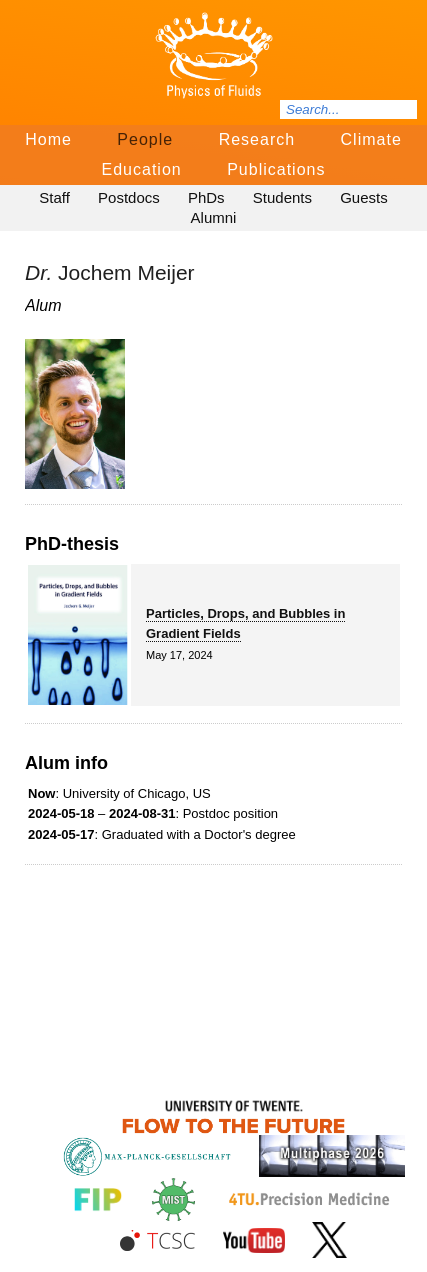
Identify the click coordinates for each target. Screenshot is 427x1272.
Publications (276, 169)
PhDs (206, 197)
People (145, 139)
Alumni (214, 217)
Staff (54, 197)
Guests (364, 197)
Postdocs (129, 197)
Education (142, 169)
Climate (371, 139)
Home (48, 139)
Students (282, 197)
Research (257, 139)
